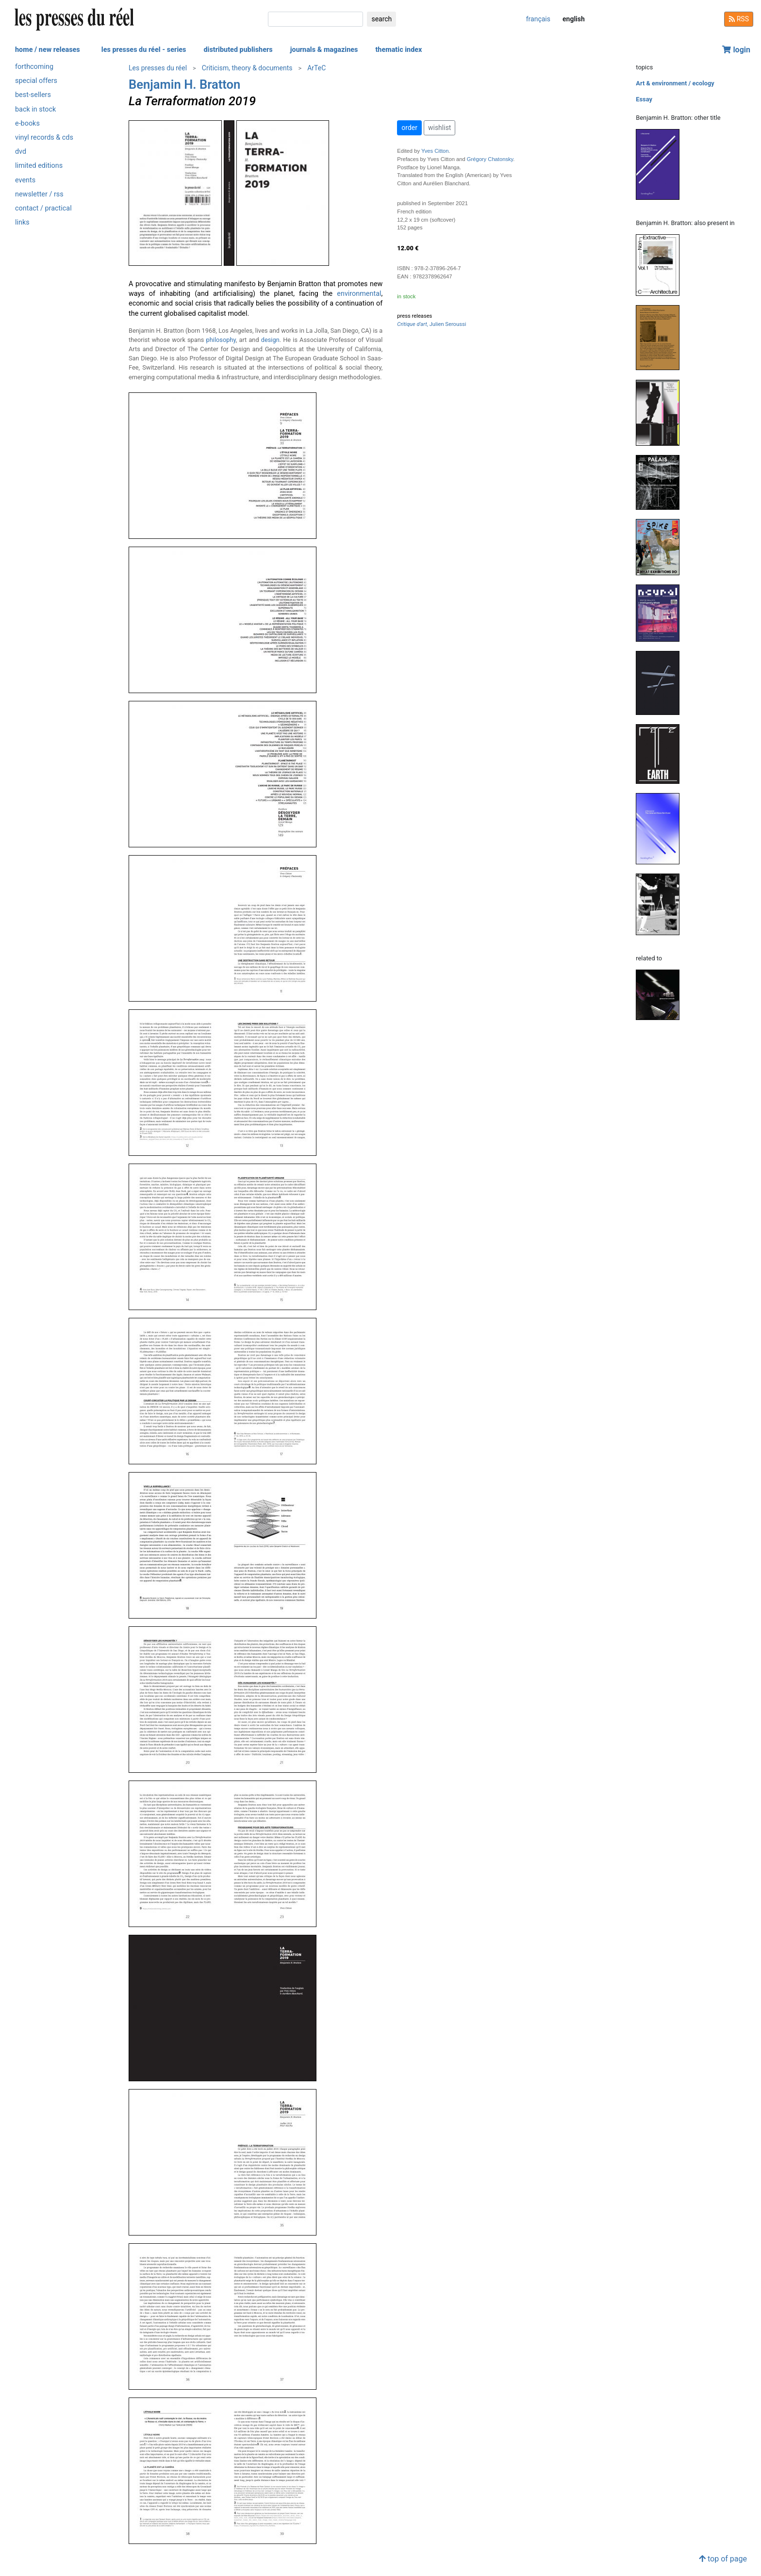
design (270, 339)
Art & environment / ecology (675, 83)
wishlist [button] (439, 127)
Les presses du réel (158, 68)
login (736, 49)
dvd (20, 151)
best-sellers (33, 95)
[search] (315, 19)
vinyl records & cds (44, 137)
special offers (36, 81)
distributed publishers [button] (237, 50)
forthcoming (34, 67)
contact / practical (43, 208)
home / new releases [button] (47, 50)
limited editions (39, 166)
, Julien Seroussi (431, 324)
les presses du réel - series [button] (143, 50)
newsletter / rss (39, 194)
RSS (738, 19)
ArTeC (316, 68)
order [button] (409, 127)
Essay (644, 99)
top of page (723, 2558)
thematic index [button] (398, 50)
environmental (359, 294)
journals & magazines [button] (324, 50)
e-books (27, 123)
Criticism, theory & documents (247, 68)
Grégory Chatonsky (490, 159)
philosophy (221, 339)
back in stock (35, 109)
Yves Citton (435, 151)
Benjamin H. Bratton (184, 84)
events (25, 180)
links (22, 222)
